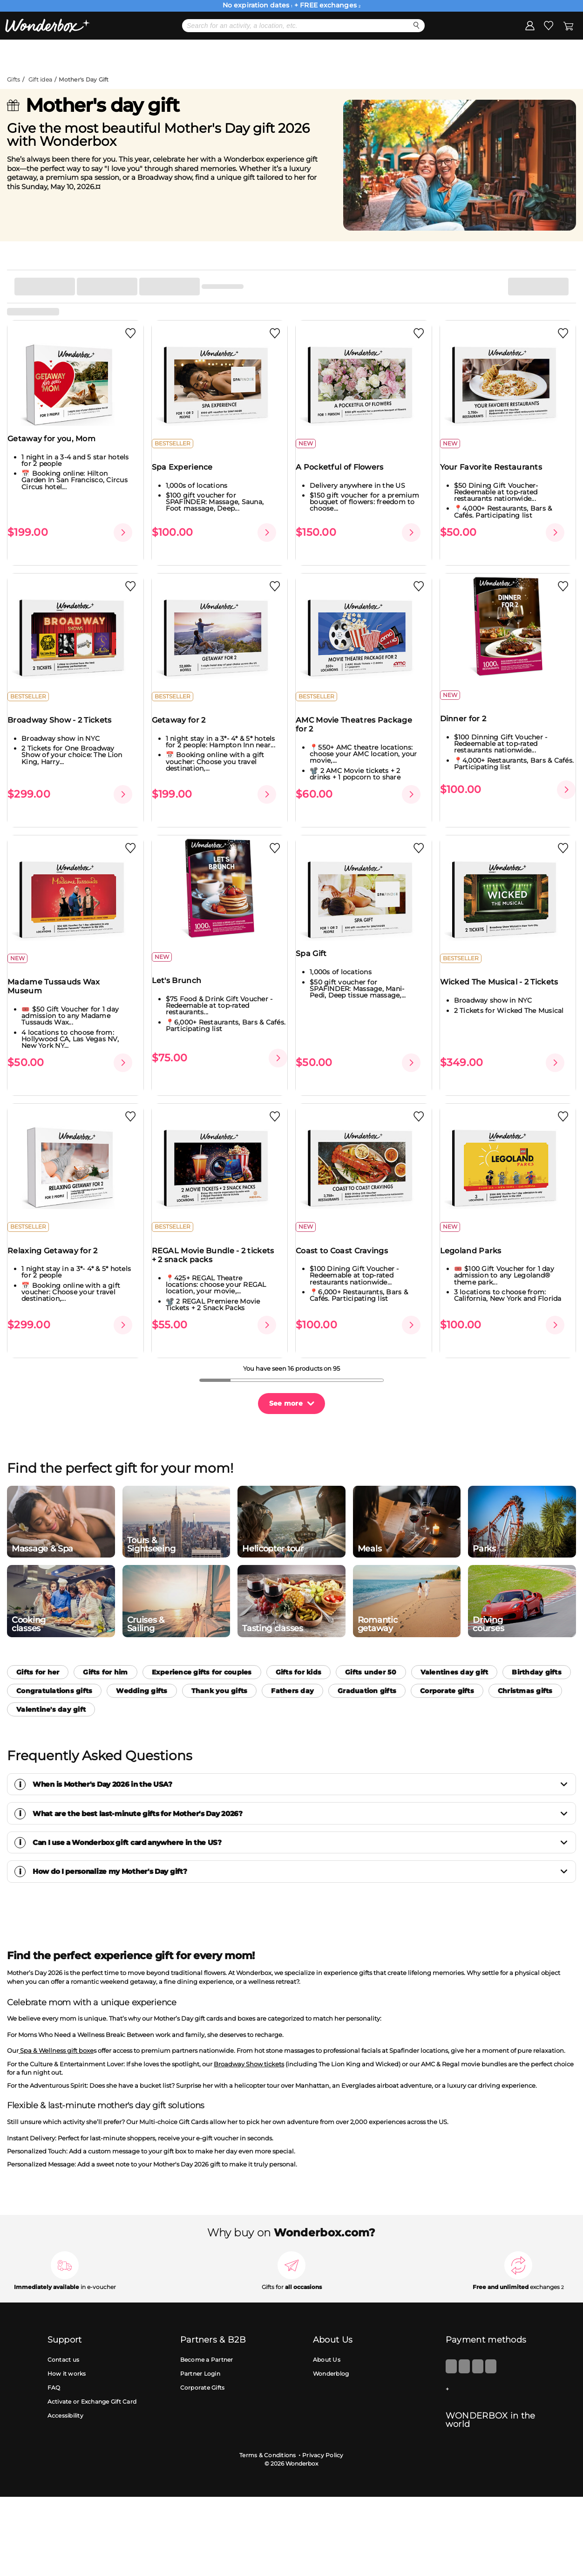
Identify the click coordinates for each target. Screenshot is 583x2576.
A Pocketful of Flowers (346, 475)
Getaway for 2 (185, 720)
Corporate (424, 54)
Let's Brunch (183, 973)
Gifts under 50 (371, 1642)
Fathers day (292, 1661)
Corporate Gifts (202, 2357)
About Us (326, 2329)
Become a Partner (206, 2329)
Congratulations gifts (54, 1661)
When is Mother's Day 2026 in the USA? (301, 1754)
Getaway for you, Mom (58, 446)
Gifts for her (37, 1642)
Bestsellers (120, 54)
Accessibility (65, 2385)
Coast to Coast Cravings (348, 1236)
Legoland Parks (477, 1236)
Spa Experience (188, 475)
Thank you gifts (219, 1661)
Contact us (63, 2329)
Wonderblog (331, 2343)
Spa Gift (317, 946)
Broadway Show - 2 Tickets (66, 720)
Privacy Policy (323, 2425)
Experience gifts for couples (202, 1642)
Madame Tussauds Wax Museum (60, 979)
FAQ (54, 2357)
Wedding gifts (141, 1661)
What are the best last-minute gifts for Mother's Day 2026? (301, 1783)
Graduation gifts (367, 1661)
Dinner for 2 (469, 719)
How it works (66, 2343)
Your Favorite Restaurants (497, 475)
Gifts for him (105, 1642)
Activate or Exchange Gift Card (92, 2371)
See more (286, 1373)
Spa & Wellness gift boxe (56, 2020)
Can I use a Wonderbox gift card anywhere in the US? (301, 1812)
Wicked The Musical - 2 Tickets (505, 974)
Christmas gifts (525, 1661)
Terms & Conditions (267, 2425)
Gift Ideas (221, 54)
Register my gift (544, 54)
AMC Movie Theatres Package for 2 (360, 725)
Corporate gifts (447, 1661)
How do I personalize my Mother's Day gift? (301, 1841)
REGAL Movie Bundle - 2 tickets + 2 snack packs (219, 1241)
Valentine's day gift (51, 1679)
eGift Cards (322, 54)
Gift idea (40, 79)
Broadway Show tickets (249, 2034)
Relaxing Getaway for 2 (59, 1236)
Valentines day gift (454, 1642)
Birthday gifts (537, 1642)
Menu (36, 54)
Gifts (13, 79)
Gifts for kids (299, 1642)
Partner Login (200, 2343)
